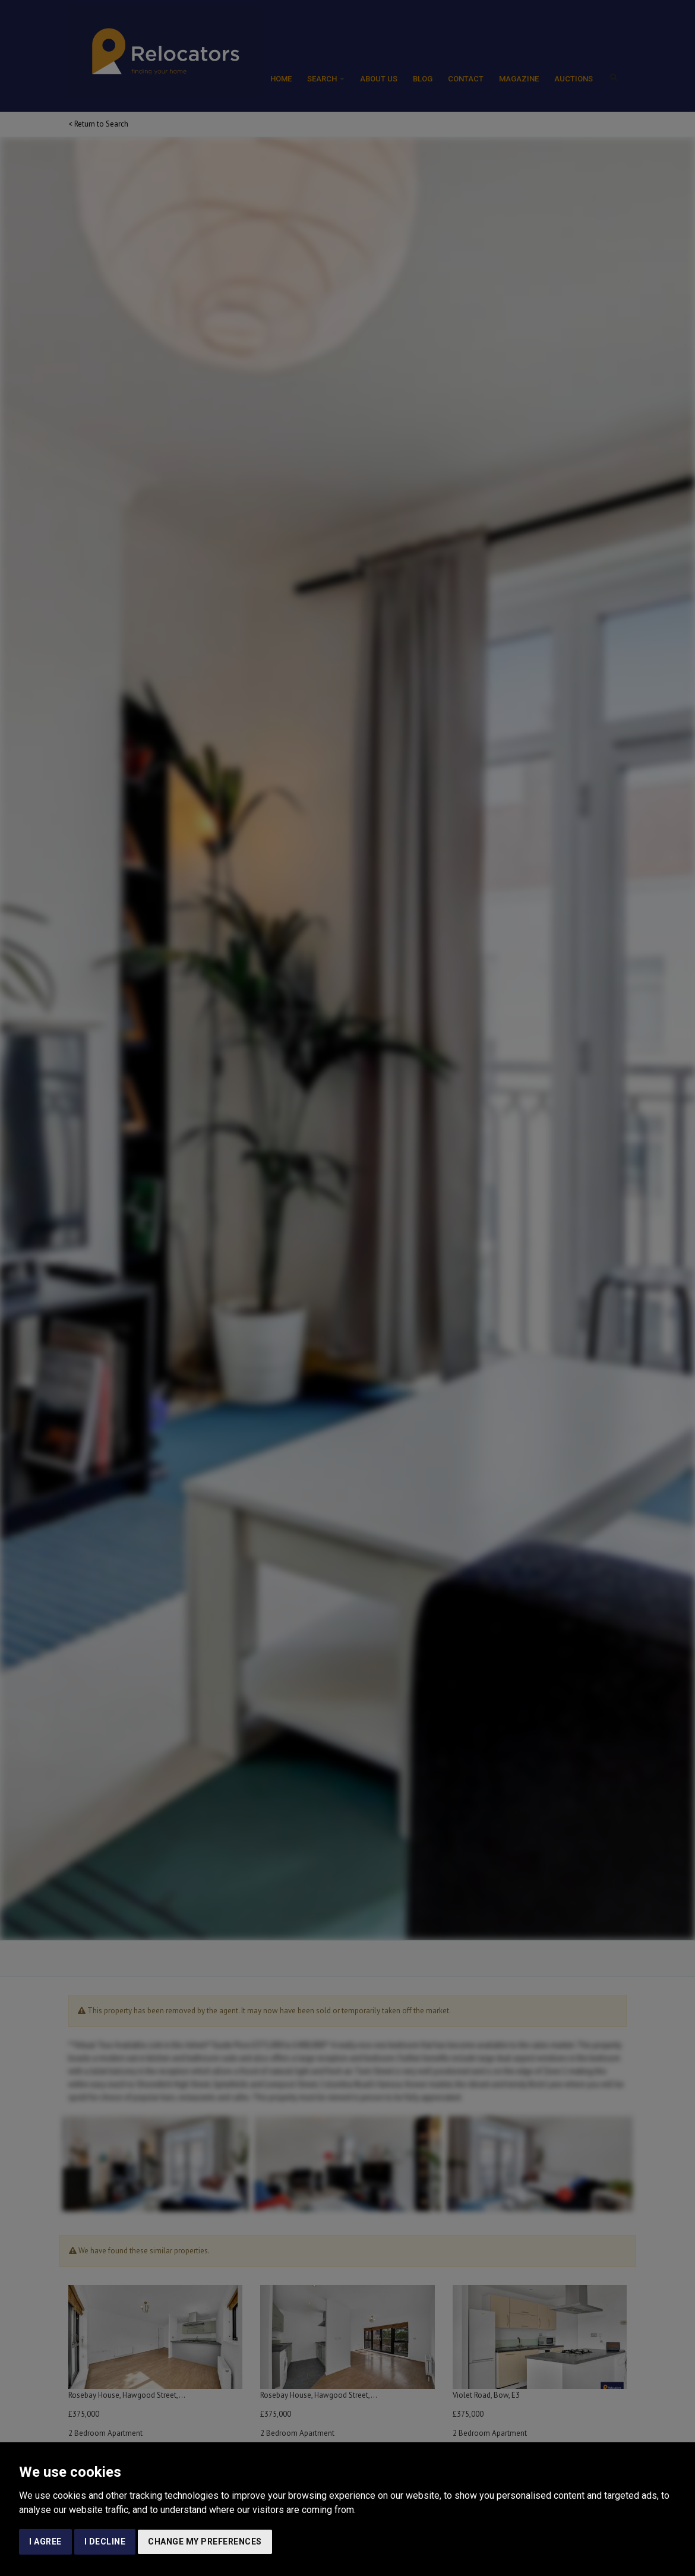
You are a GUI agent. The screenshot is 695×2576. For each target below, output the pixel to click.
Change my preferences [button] (205, 2541)
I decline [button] (105, 2541)
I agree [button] (45, 2541)
